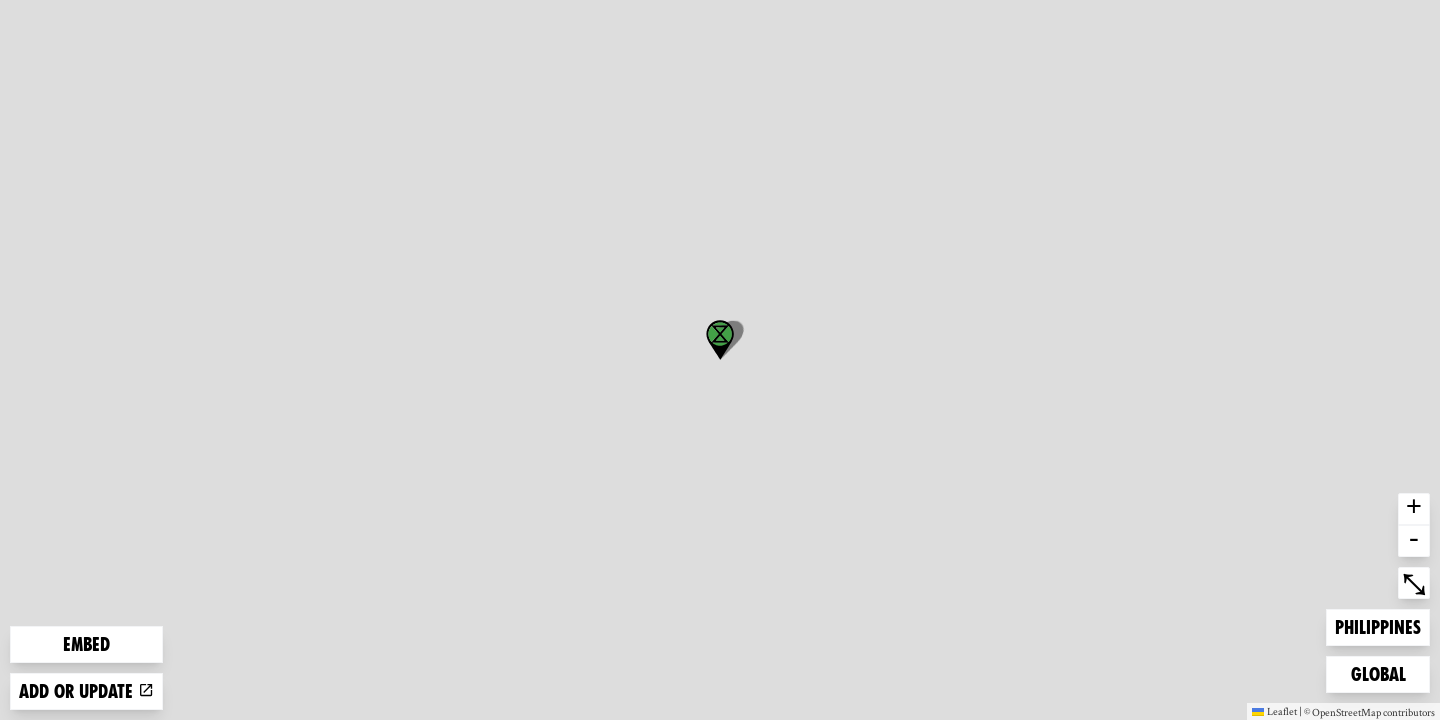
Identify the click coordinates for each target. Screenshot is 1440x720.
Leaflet (1274, 711)
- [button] (1414, 541)
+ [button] (1414, 509)
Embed (86, 644)
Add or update (86, 691)
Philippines (1377, 625)
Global (1383, 672)
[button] (720, 340)
